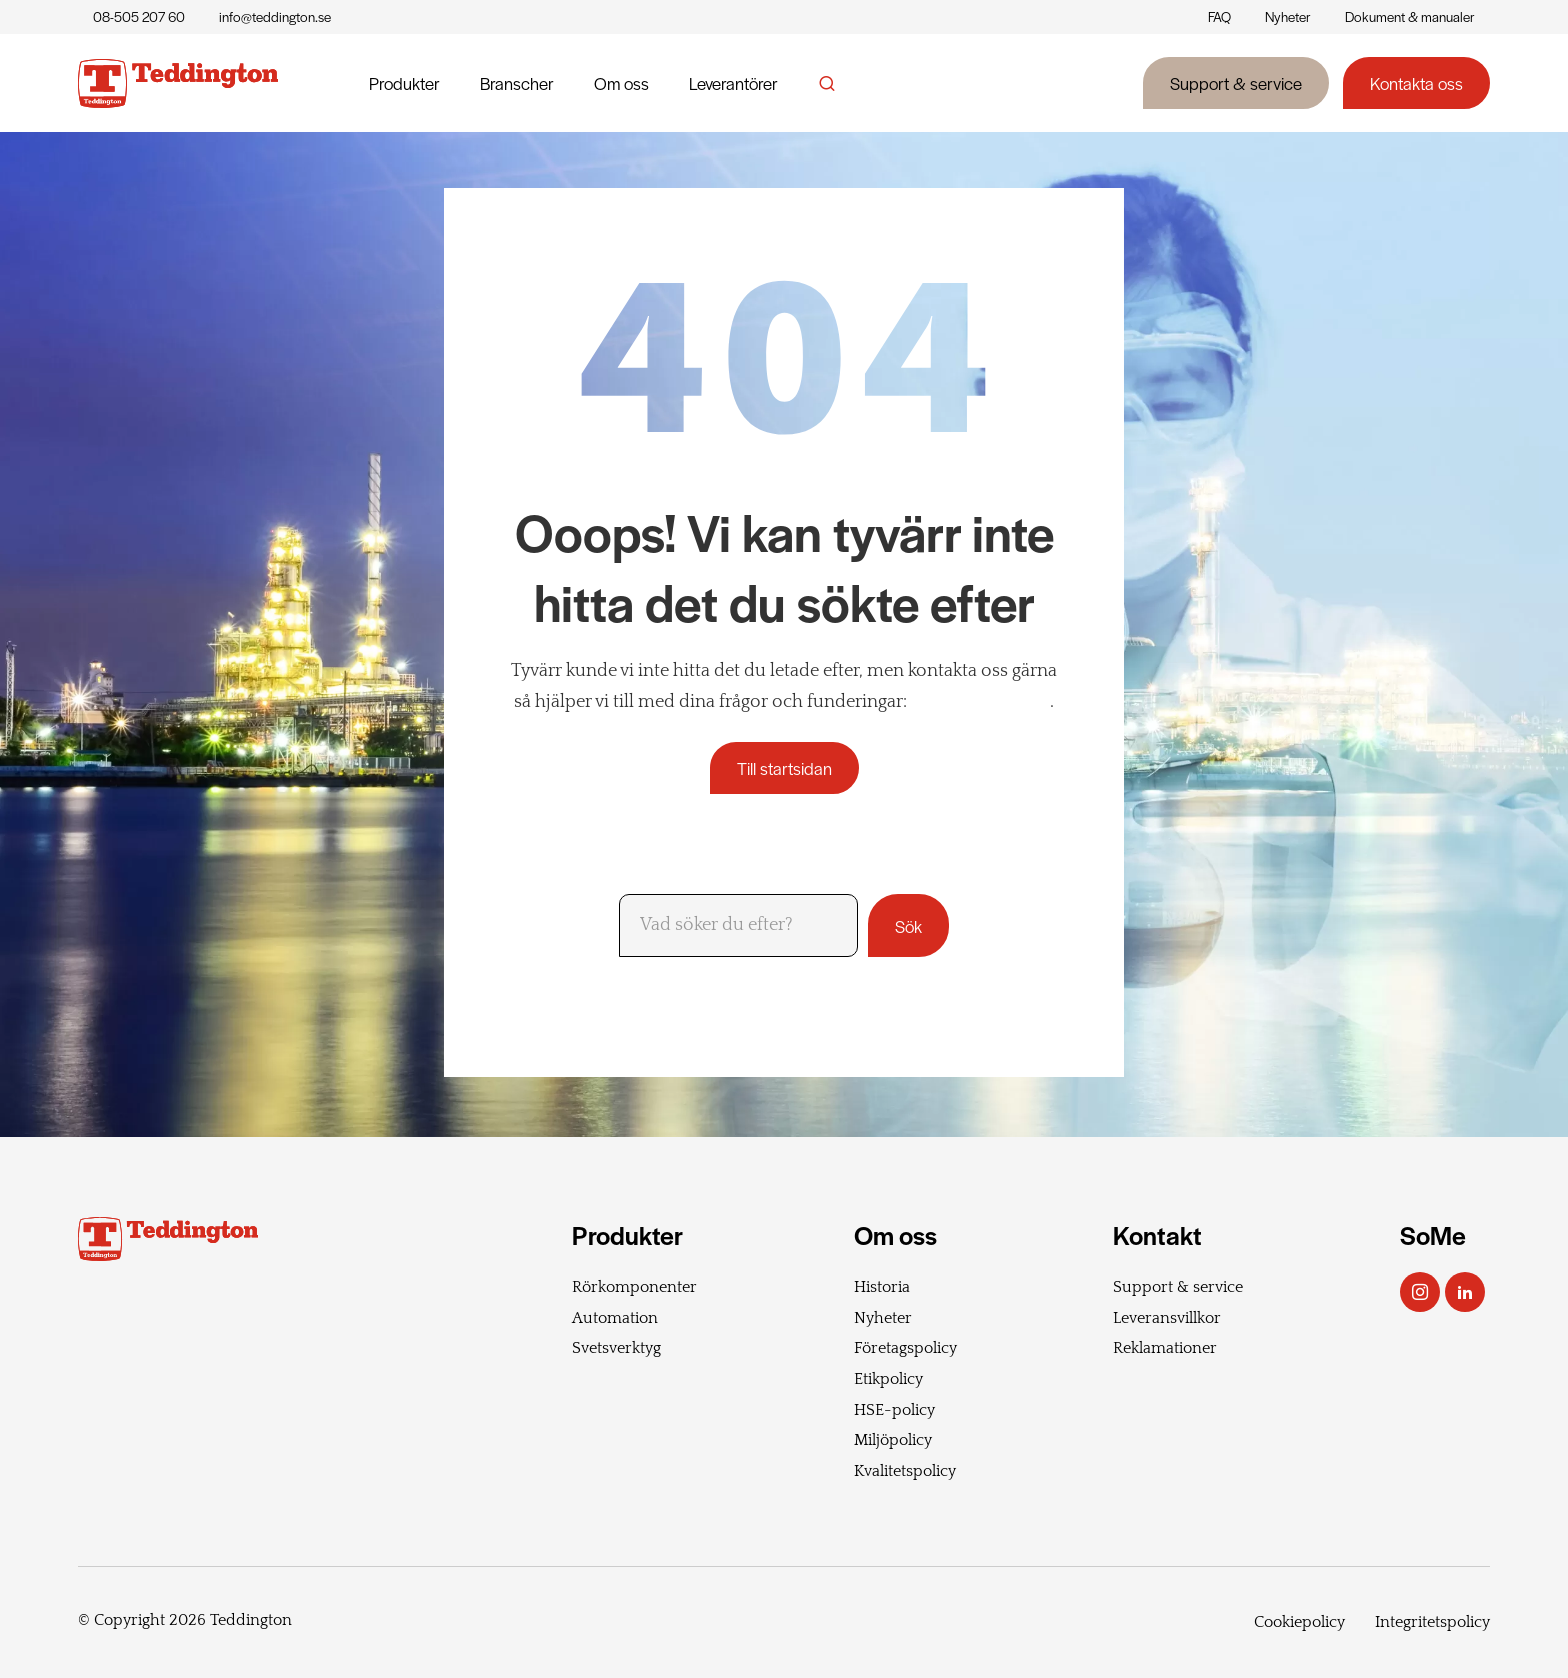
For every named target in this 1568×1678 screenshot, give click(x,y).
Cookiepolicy (1299, 1622)
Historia (882, 1287)
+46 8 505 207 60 (980, 702)
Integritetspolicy (1432, 1622)
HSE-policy (894, 1410)
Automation (615, 1318)
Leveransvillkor (1167, 1318)
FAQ (1219, 16)
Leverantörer (733, 83)
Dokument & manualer (1410, 16)
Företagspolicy (905, 1348)
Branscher (517, 83)
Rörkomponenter (634, 1287)
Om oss (621, 83)
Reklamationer (1165, 1348)
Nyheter (1288, 16)
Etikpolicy (888, 1379)
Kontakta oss (1416, 83)
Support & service (1236, 83)
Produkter (404, 83)
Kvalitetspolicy (905, 1471)
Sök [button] (908, 926)
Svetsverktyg (616, 1348)
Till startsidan (784, 768)
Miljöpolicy (893, 1440)
